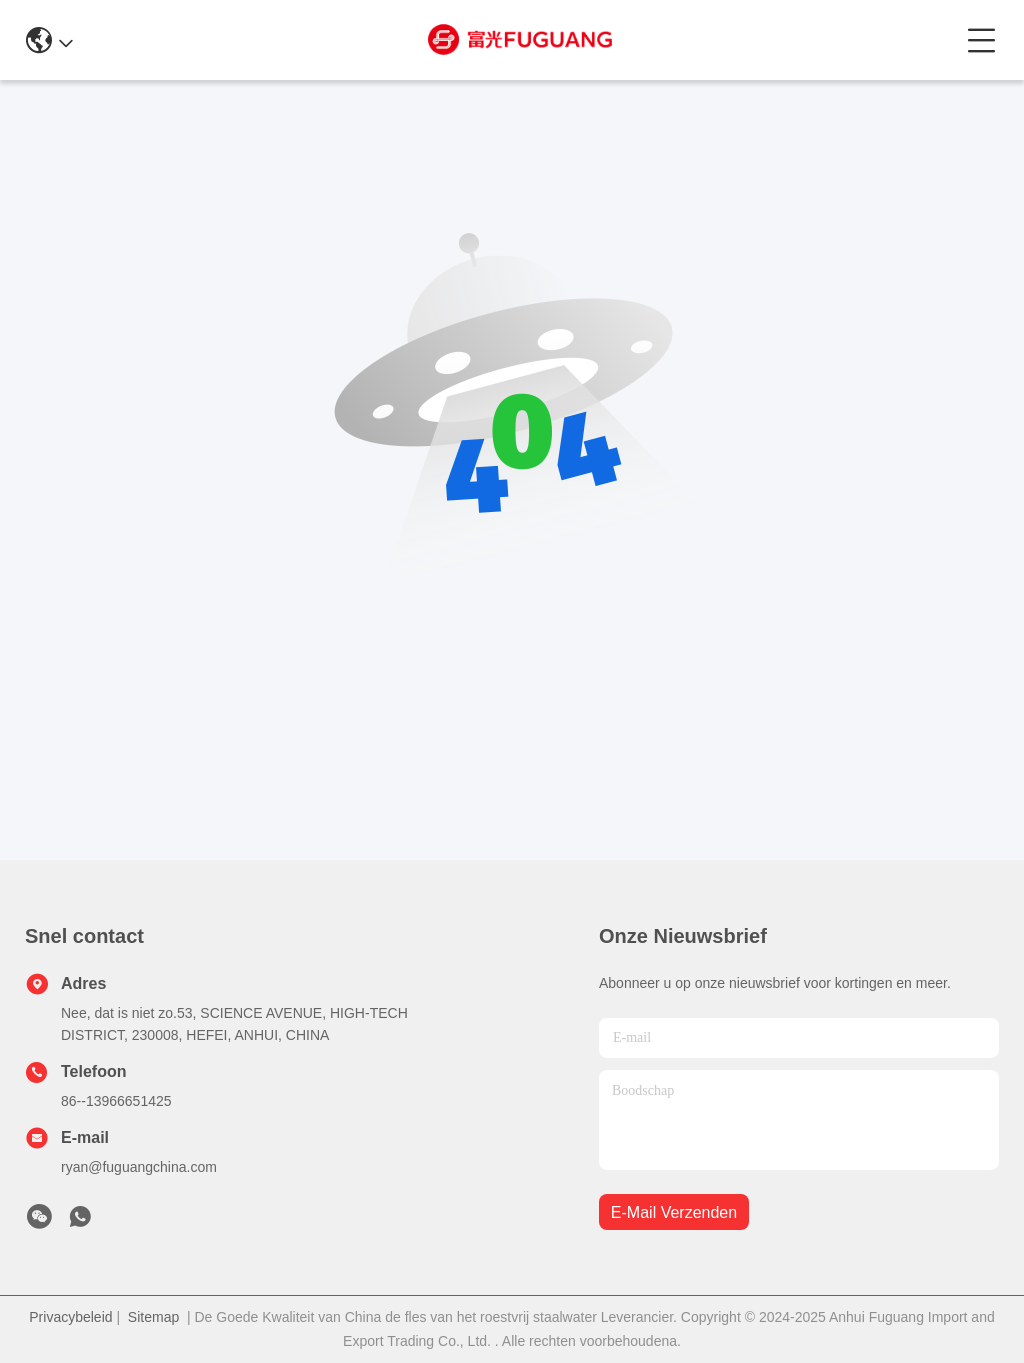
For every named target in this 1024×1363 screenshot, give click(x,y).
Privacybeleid (70, 1317)
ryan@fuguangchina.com (139, 1167)
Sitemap (153, 1317)
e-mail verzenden (674, 1212)
